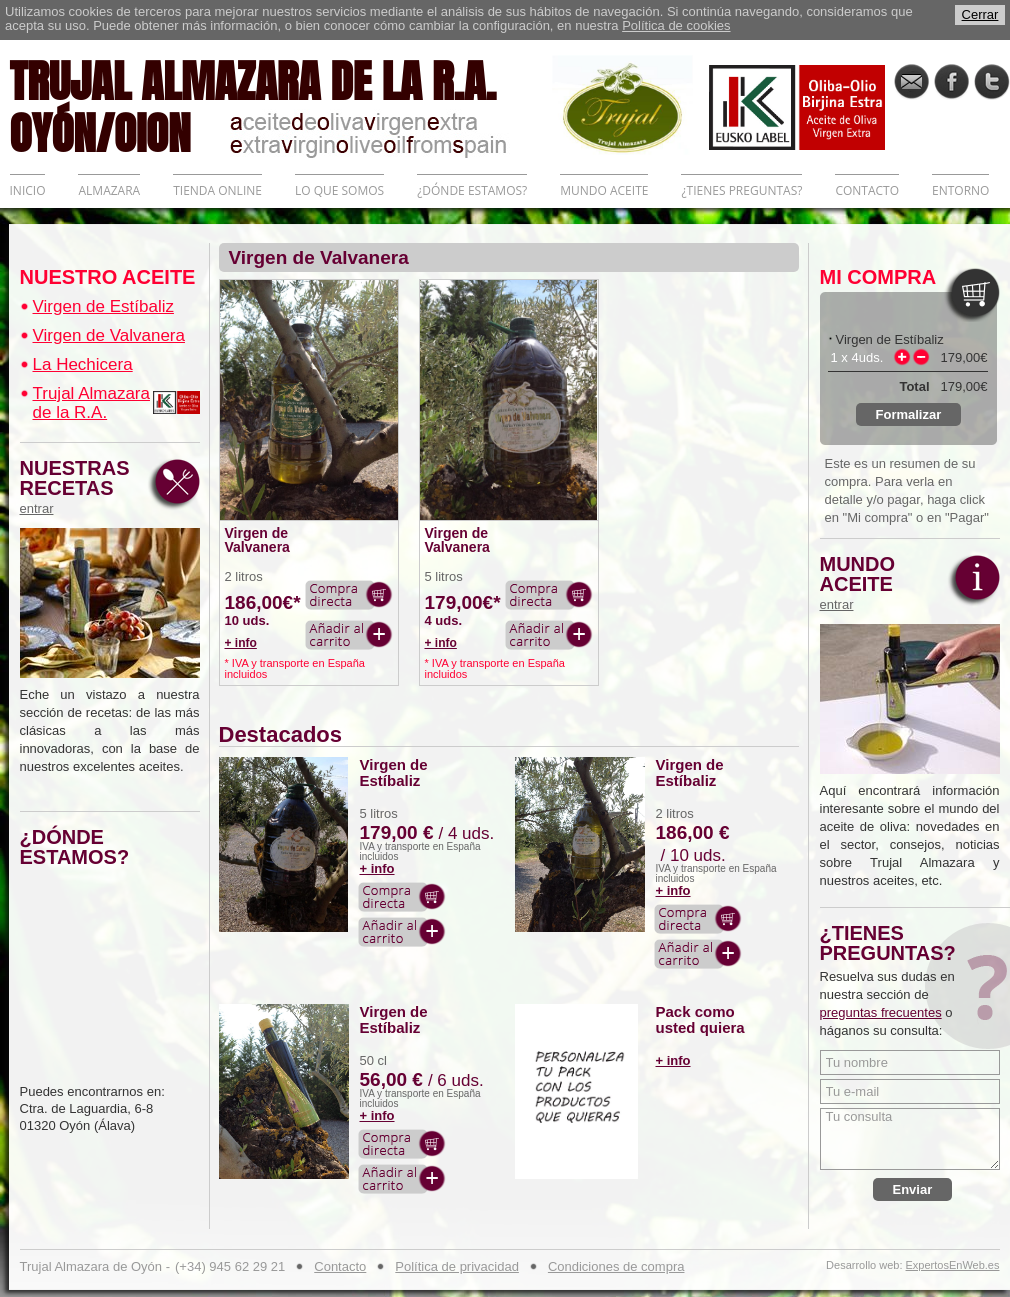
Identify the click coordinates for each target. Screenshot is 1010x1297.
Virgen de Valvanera (109, 335)
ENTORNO (960, 190)
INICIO (28, 190)
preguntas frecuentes (881, 1012)
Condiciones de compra (616, 1266)
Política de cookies (676, 25)
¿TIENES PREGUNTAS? (741, 190)
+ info (241, 643)
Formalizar (909, 414)
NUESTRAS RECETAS (80, 487)
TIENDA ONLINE (217, 190)
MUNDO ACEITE (604, 190)
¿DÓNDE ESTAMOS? (472, 190)
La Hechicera (83, 364)
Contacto (340, 1266)
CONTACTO (867, 190)
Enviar (913, 1189)
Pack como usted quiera (700, 1020)
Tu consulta (910, 1139)
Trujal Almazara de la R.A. (91, 403)
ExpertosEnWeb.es (953, 1265)
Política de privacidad (457, 1266)
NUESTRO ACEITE (108, 277)
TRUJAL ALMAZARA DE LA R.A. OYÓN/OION (281, 105)
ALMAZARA (109, 190)
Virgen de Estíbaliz (103, 306)
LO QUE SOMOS (339, 190)
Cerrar (980, 14)
